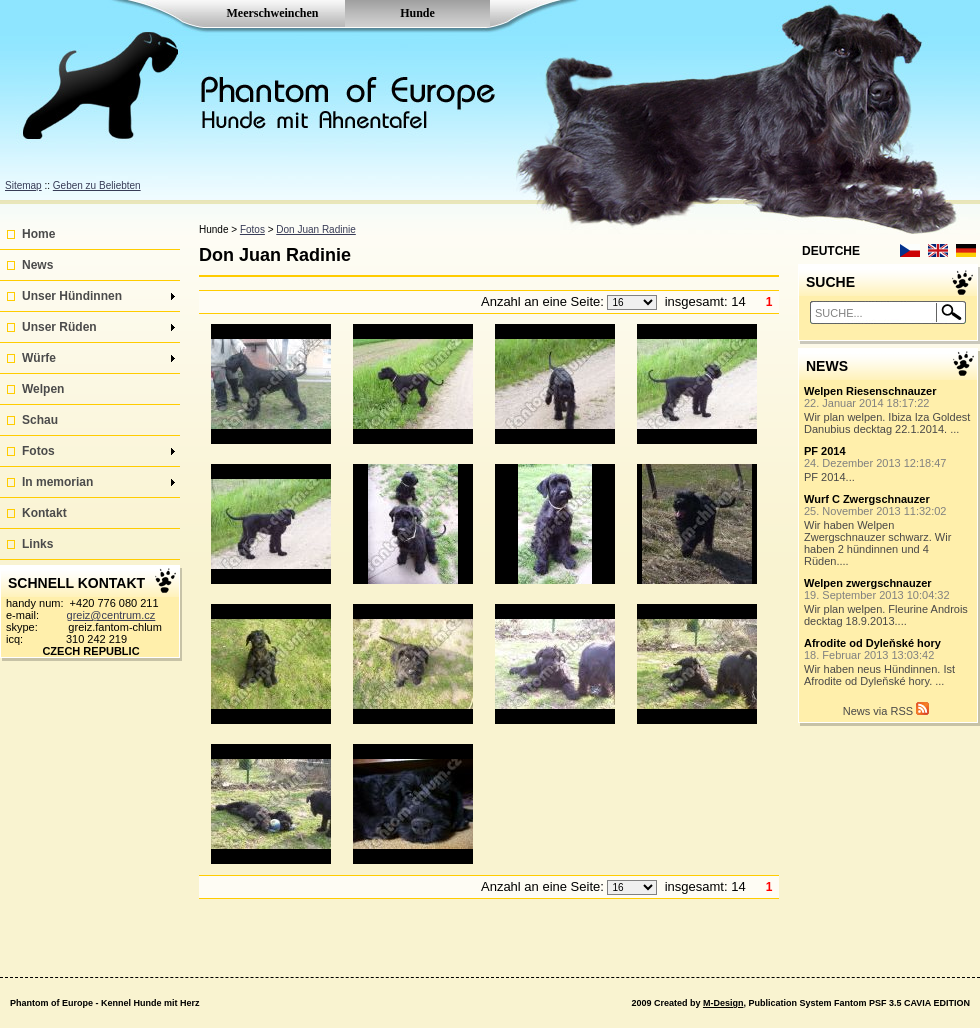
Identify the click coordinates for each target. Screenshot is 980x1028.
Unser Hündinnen (98, 296)
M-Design (723, 1003)
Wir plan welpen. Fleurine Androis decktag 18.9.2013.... (889, 602)
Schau (40, 420)
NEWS (827, 366)
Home (38, 234)
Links (37, 544)
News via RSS (886, 709)
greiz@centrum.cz (111, 615)
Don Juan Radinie (316, 229)
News (37, 265)
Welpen (43, 389)
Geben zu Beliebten (97, 185)
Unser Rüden (98, 327)
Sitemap (23, 185)
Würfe (98, 358)
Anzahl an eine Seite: (544, 301)
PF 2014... (889, 464)
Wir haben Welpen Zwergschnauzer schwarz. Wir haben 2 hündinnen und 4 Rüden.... (889, 530)
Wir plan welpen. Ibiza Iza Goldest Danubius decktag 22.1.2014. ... (889, 410)
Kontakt (44, 513)
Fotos (98, 451)
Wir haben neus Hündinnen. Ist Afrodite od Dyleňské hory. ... (889, 662)
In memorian (98, 482)
